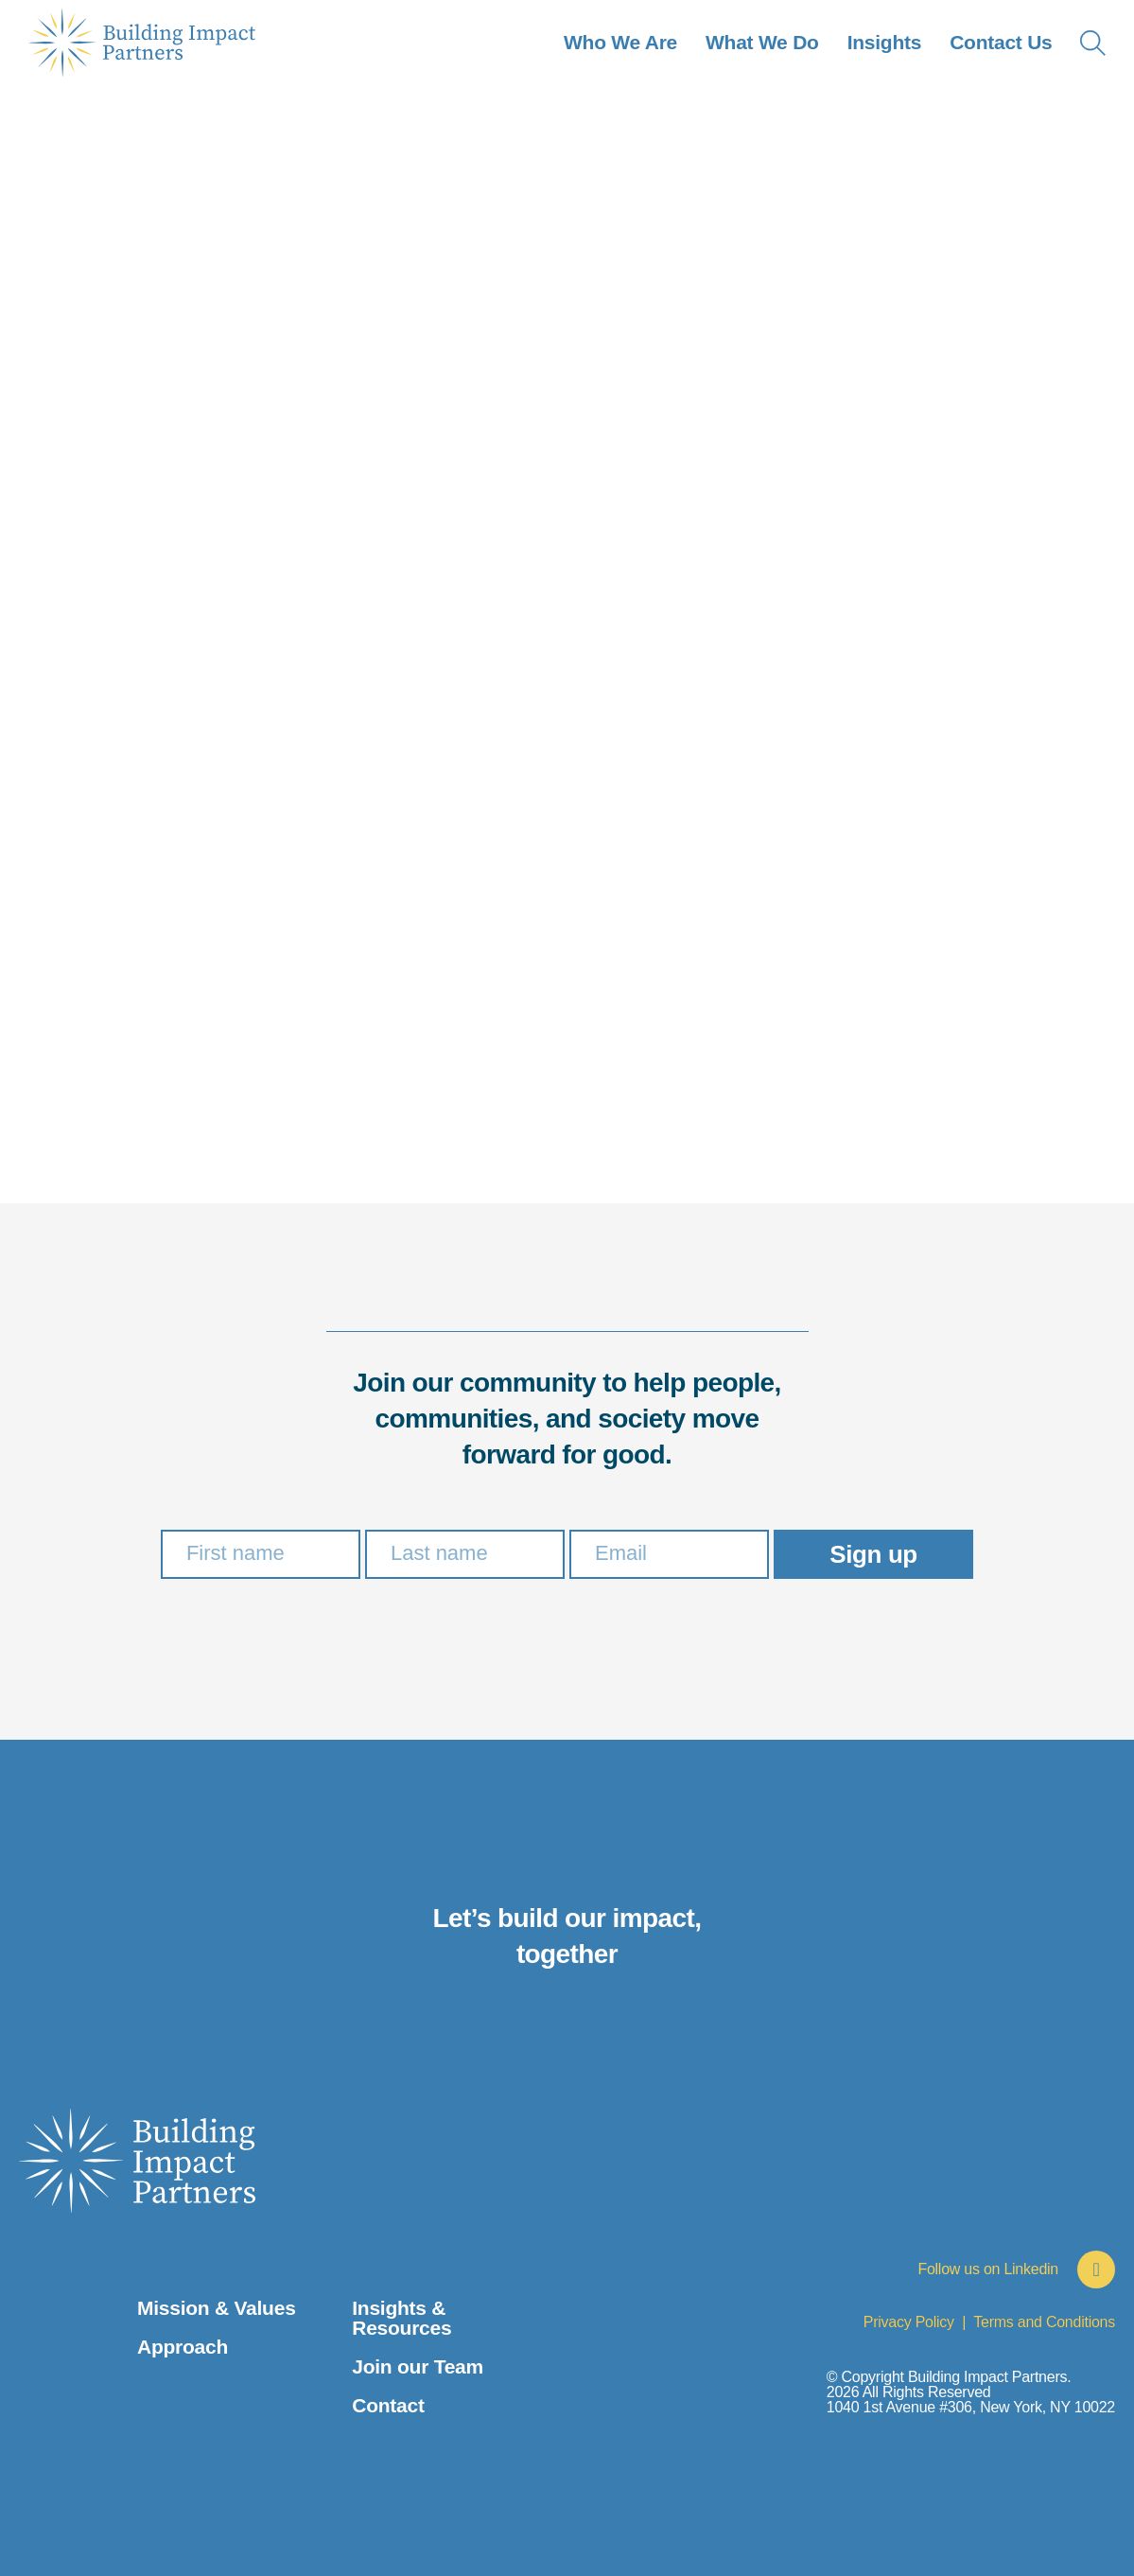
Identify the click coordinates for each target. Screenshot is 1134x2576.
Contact (388, 2405)
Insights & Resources (401, 2318)
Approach (182, 2346)
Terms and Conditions (1044, 2322)
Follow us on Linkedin (987, 2269)
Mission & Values (216, 2308)
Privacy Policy (909, 2322)
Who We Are (620, 42)
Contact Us (1001, 42)
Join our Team (417, 2366)
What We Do (762, 42)
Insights (883, 42)
